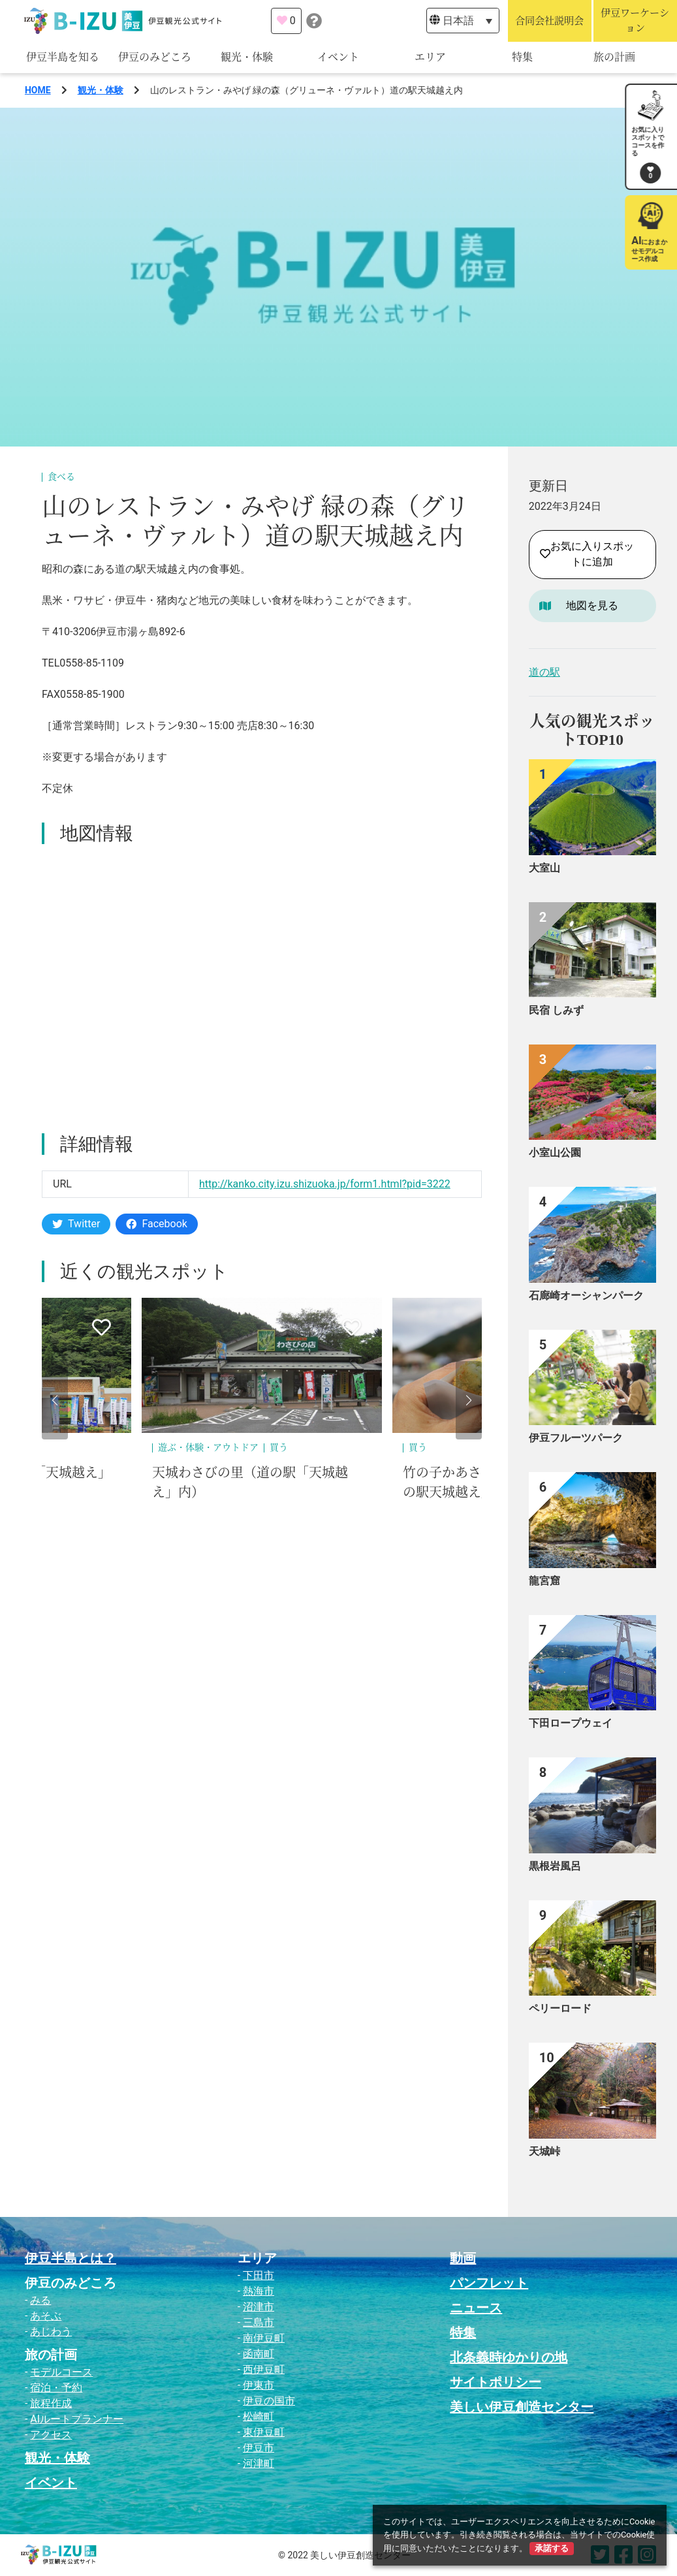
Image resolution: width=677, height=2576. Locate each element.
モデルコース (61, 2372)
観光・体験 (247, 57)
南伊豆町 (264, 2338)
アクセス (51, 2434)
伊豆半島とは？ (70, 2258)
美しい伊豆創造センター (521, 2407)
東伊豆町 (264, 2432)
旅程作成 (51, 2403)
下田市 (258, 2275)
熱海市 (258, 2291)
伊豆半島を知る (62, 57)
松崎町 (258, 2416)
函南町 (258, 2354)
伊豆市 (258, 2448)
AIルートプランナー (76, 2419)
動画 (463, 2258)
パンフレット (489, 2283)
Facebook (156, 1223)
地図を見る (592, 605)
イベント (338, 57)
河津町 (258, 2463)
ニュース (476, 2308)
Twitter (76, 1223)
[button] (55, 1400)
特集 (522, 57)
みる (40, 2300)
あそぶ (45, 2316)
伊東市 (258, 2385)
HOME (38, 90)
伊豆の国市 (269, 2401)
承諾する (552, 2548)
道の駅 (544, 672)
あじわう (51, 2331)
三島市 (258, 2322)
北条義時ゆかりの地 (508, 2357)
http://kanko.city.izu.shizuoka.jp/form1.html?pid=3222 (324, 1184)
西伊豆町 (264, 2369)
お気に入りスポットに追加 (587, 554)
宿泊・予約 (56, 2387)
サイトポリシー (495, 2382)
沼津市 (258, 2307)
